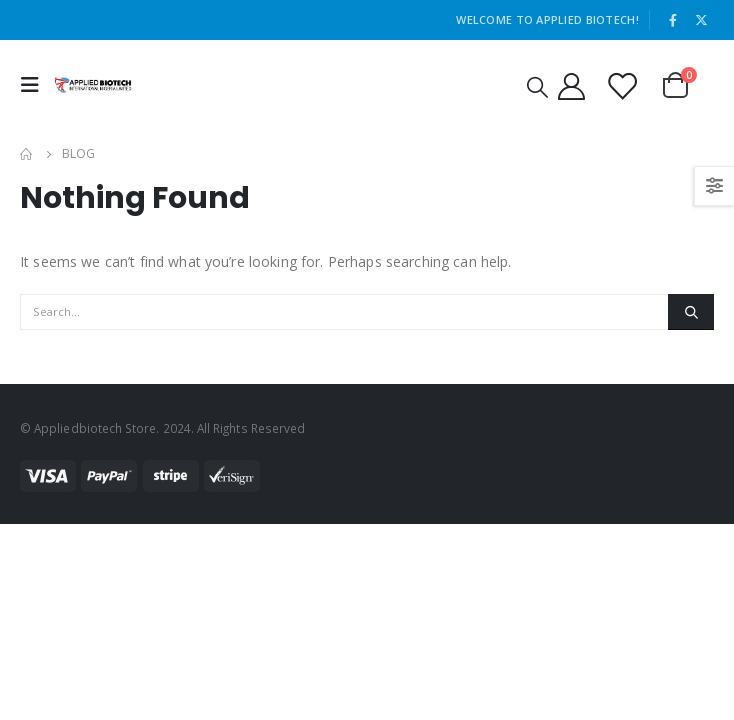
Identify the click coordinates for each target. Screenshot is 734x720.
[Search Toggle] (537, 86)
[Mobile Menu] (35, 85)
